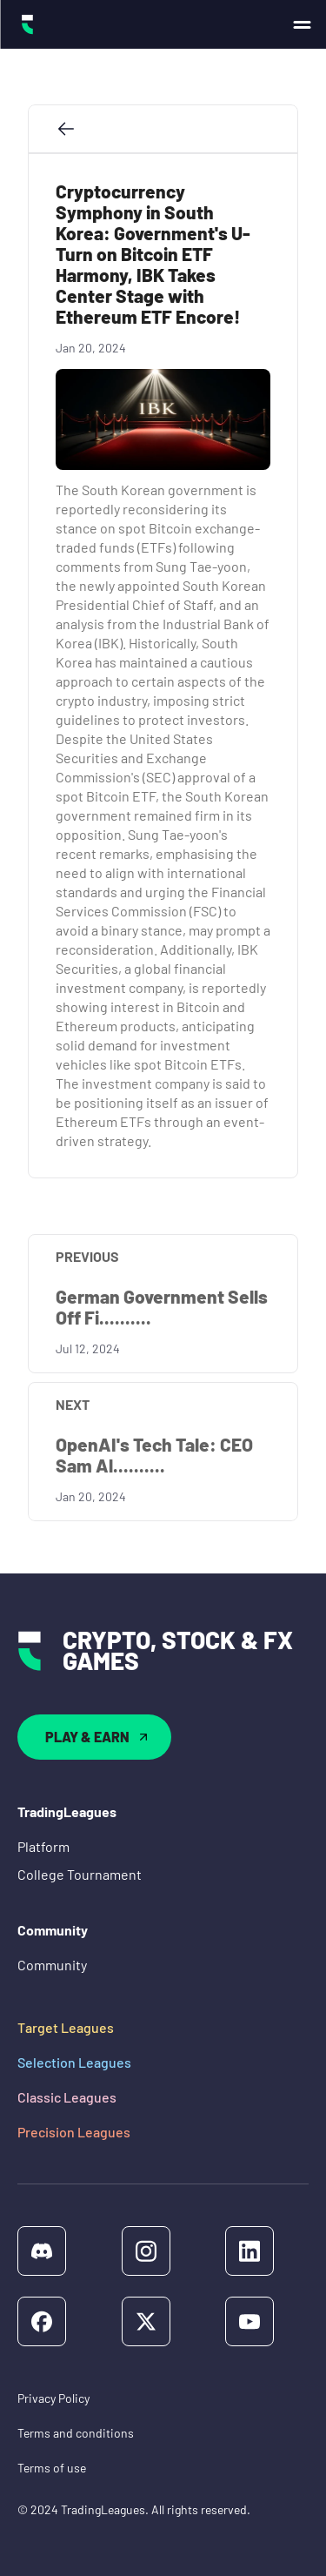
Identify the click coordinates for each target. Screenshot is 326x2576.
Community (52, 1964)
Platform (43, 1846)
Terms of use (51, 2467)
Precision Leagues (73, 2131)
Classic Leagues (66, 2097)
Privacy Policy (53, 2398)
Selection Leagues (74, 2062)
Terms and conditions (75, 2432)
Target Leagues (65, 2027)
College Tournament (79, 1874)
